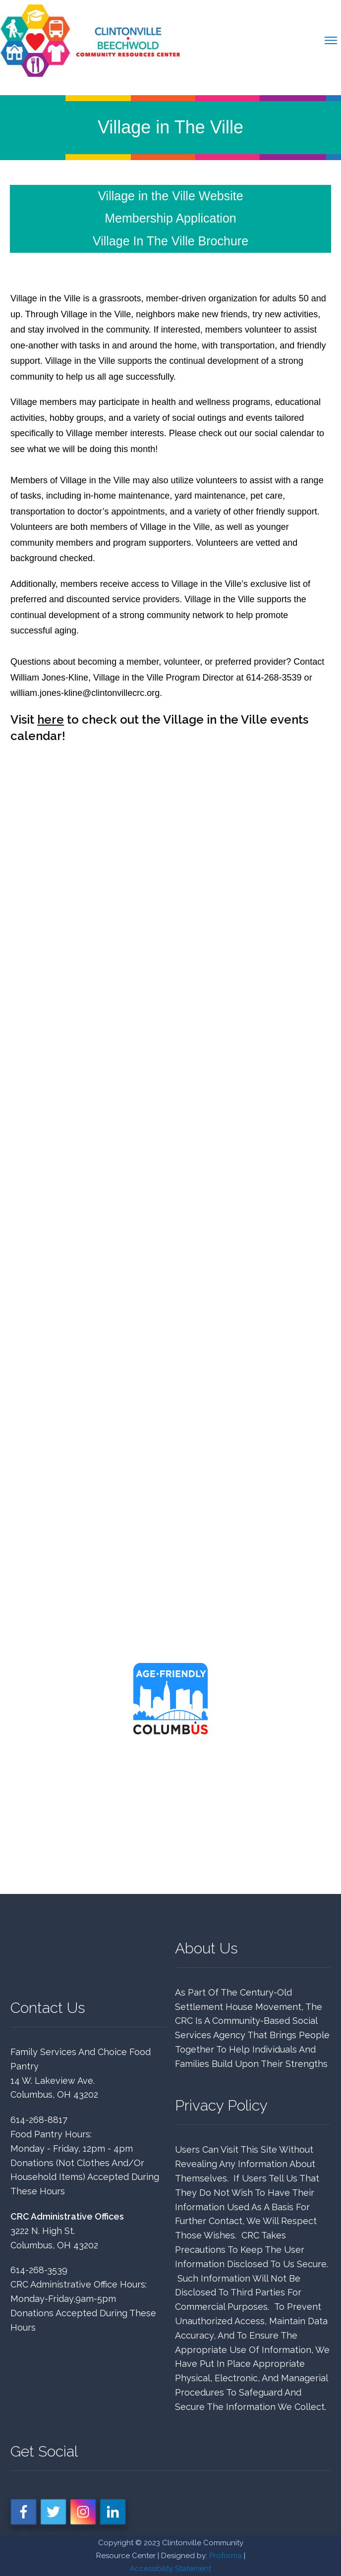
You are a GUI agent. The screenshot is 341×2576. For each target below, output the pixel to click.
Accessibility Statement (170, 2568)
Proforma (225, 2555)
